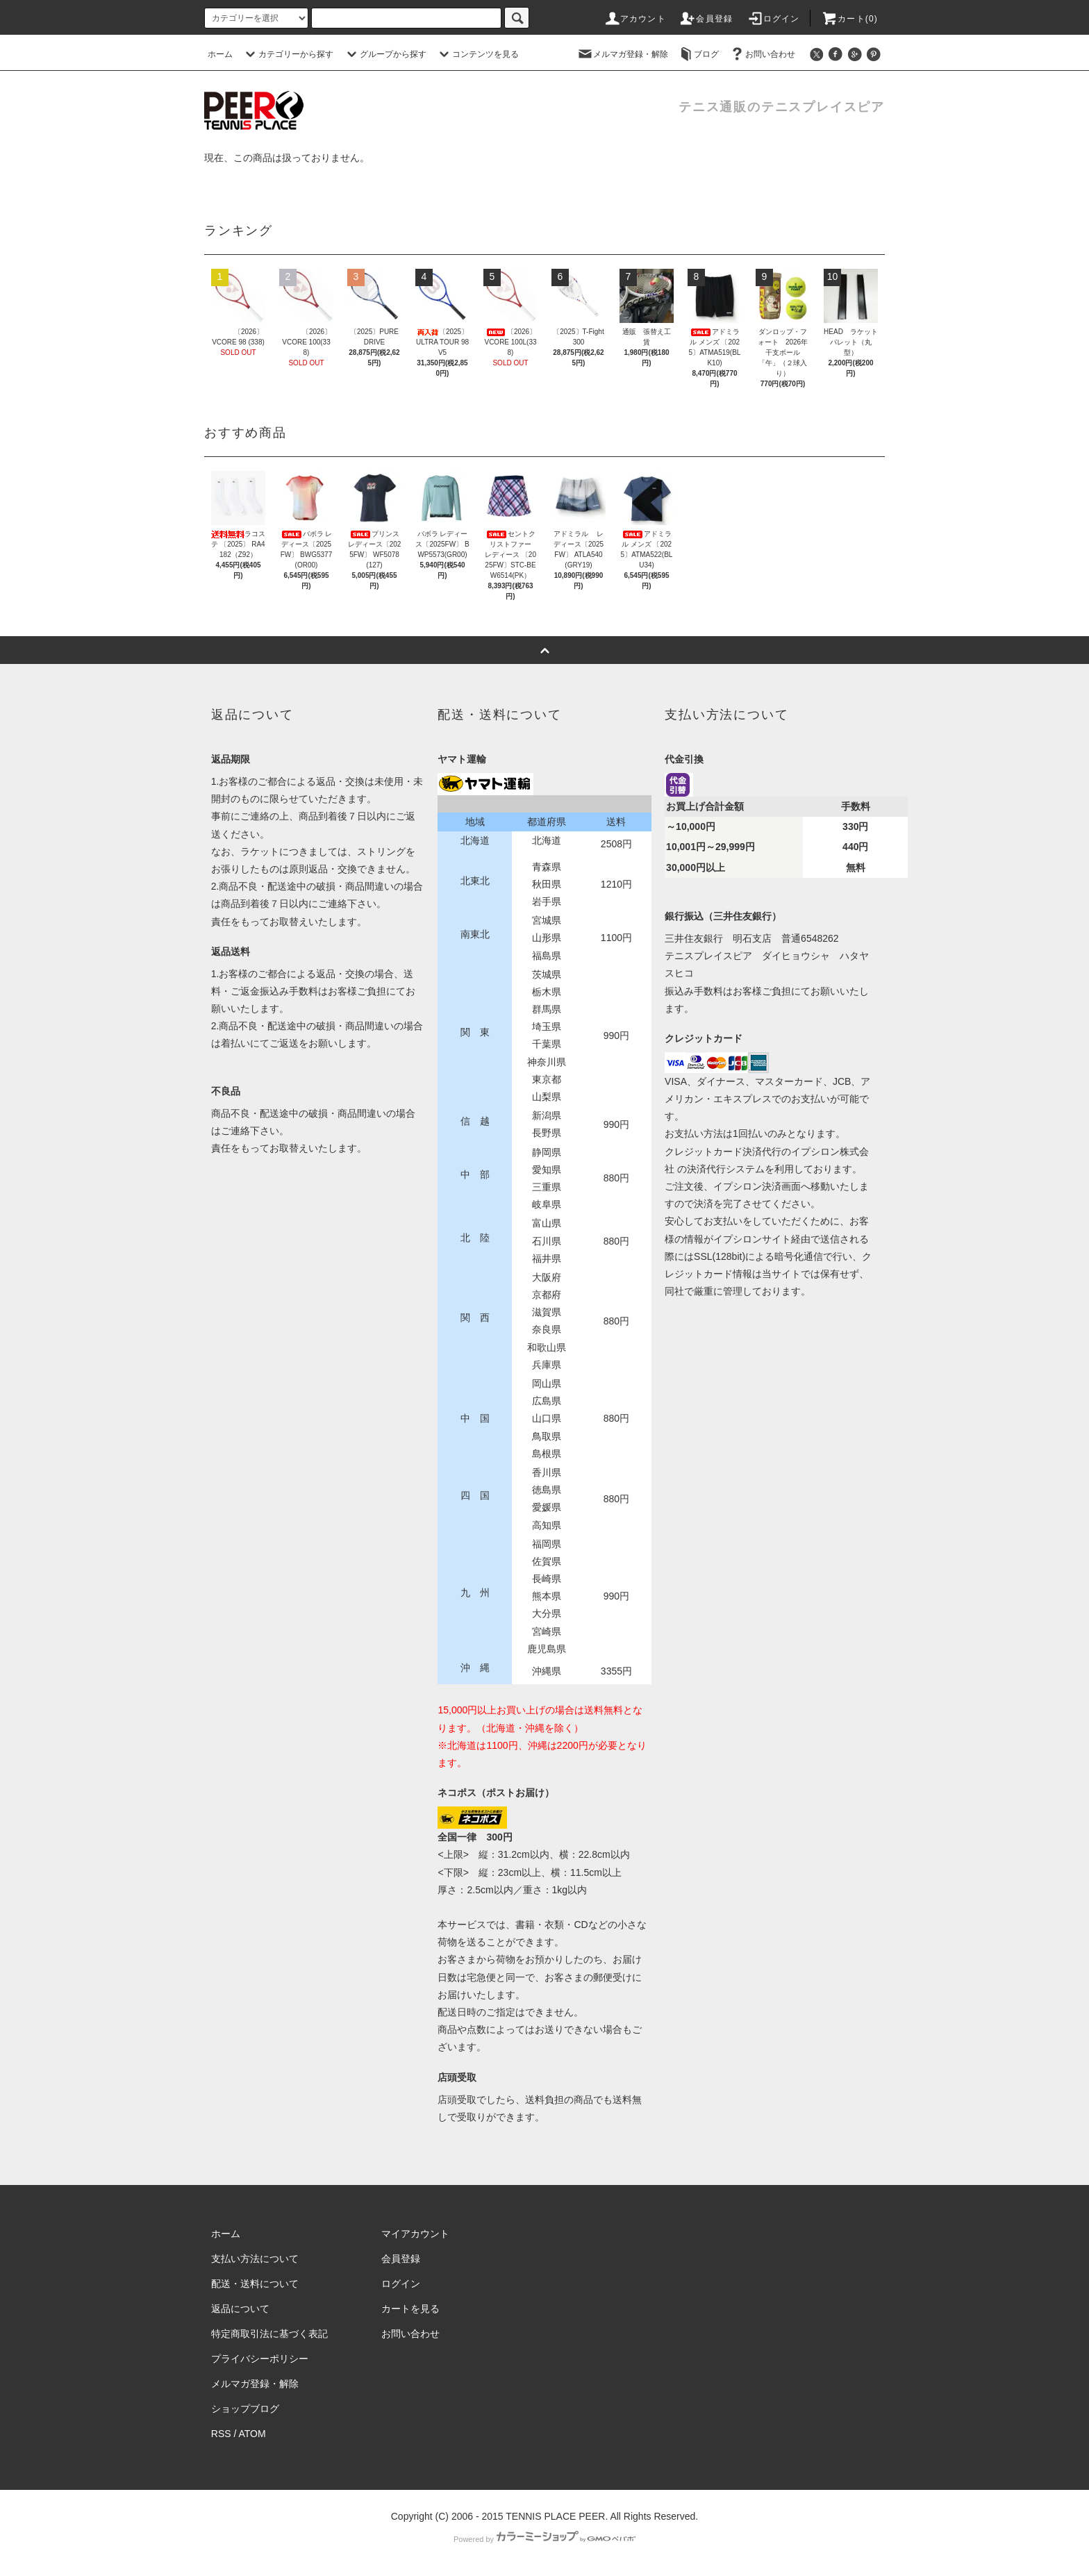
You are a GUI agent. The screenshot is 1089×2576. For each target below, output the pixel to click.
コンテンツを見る (477, 54)
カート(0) (849, 19)
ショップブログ (245, 2408)
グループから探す (384, 54)
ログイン (773, 19)
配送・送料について (255, 2283)
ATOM (252, 2433)
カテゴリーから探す (287, 54)
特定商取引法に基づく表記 (269, 2333)
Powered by (544, 2539)
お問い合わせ (762, 54)
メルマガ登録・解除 (622, 54)
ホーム (220, 54)
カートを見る (410, 2308)
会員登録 (706, 19)
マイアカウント (415, 2233)
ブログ (698, 54)
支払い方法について (255, 2258)
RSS (221, 2433)
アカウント (635, 19)
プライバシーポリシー (259, 2358)
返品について (240, 2308)
